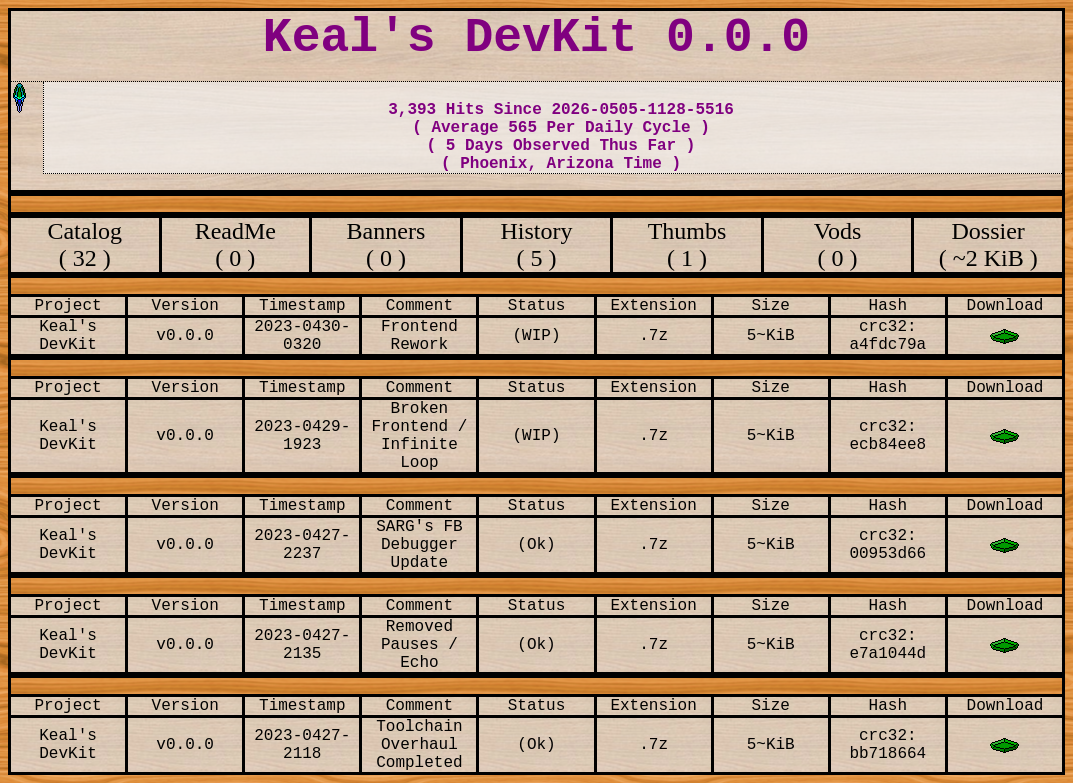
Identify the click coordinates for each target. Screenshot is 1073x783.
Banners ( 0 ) (386, 244)
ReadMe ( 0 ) (235, 244)
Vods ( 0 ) (838, 244)
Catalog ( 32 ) (84, 244)
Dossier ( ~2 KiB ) (988, 244)
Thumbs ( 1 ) (687, 244)
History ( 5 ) (536, 244)
